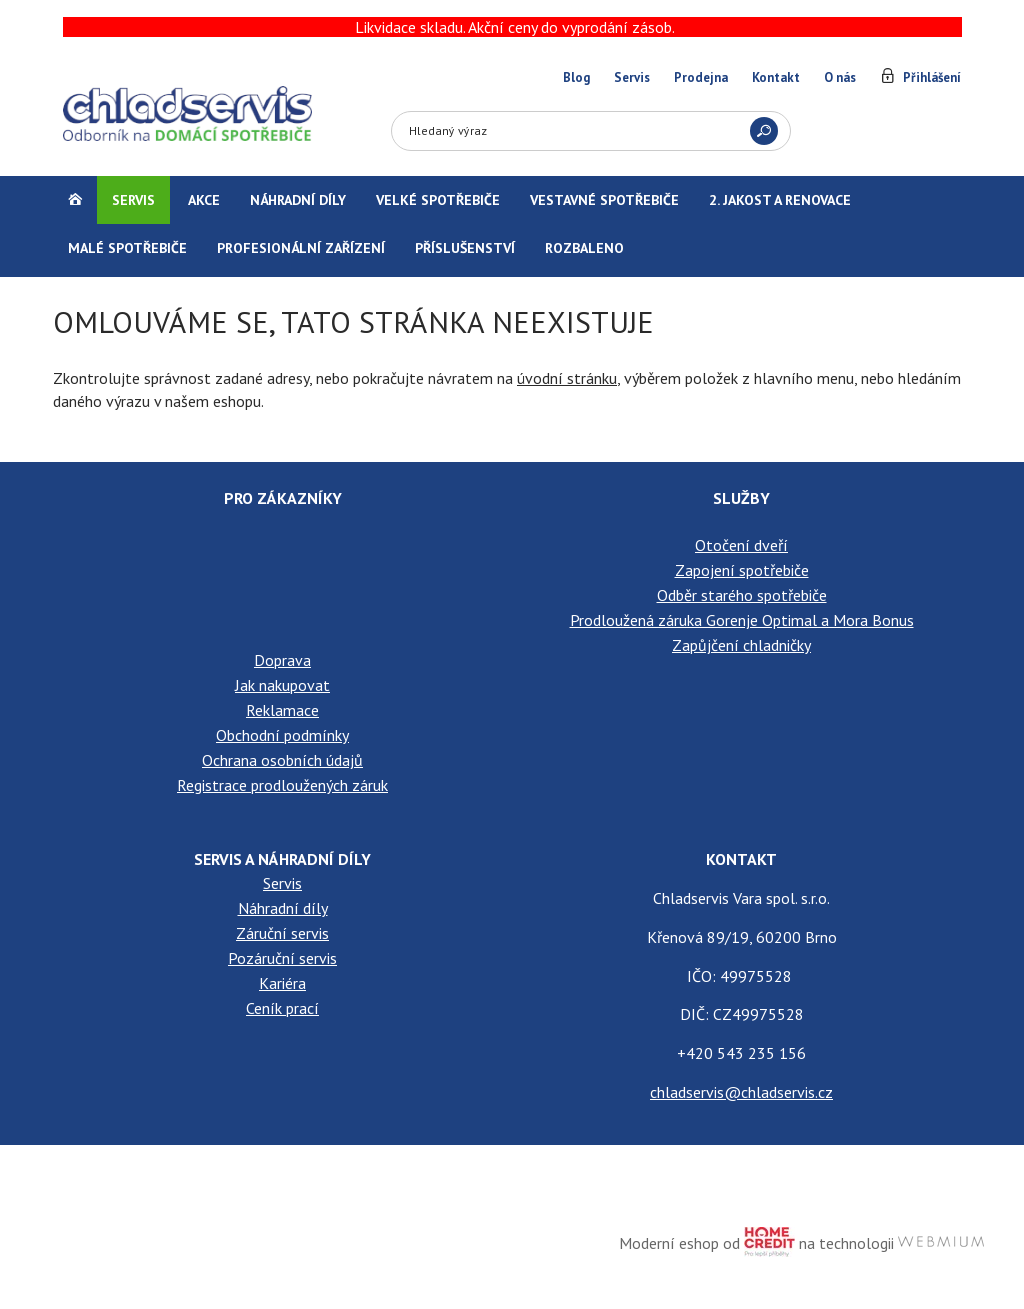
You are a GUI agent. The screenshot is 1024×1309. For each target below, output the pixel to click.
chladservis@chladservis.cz (741, 1092)
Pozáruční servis (282, 958)
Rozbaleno (584, 248)
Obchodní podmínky (282, 735)
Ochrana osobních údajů (282, 760)
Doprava (282, 660)
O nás (840, 77)
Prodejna (701, 77)
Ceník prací (282, 1008)
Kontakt (776, 77)
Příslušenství (465, 248)
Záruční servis (282, 933)
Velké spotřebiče (438, 200)
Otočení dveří (741, 545)
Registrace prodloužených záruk (282, 785)
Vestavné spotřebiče (604, 200)
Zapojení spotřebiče (742, 570)
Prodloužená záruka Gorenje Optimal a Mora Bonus (742, 620)
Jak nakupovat (282, 685)
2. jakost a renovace (780, 200)
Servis (632, 77)
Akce (204, 200)
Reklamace (282, 710)
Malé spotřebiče (127, 248)
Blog (576, 77)
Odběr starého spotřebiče (742, 595)
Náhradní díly (298, 200)
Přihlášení (932, 77)
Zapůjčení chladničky (741, 645)
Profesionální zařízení (301, 248)
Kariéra (282, 983)
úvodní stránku (567, 378)
